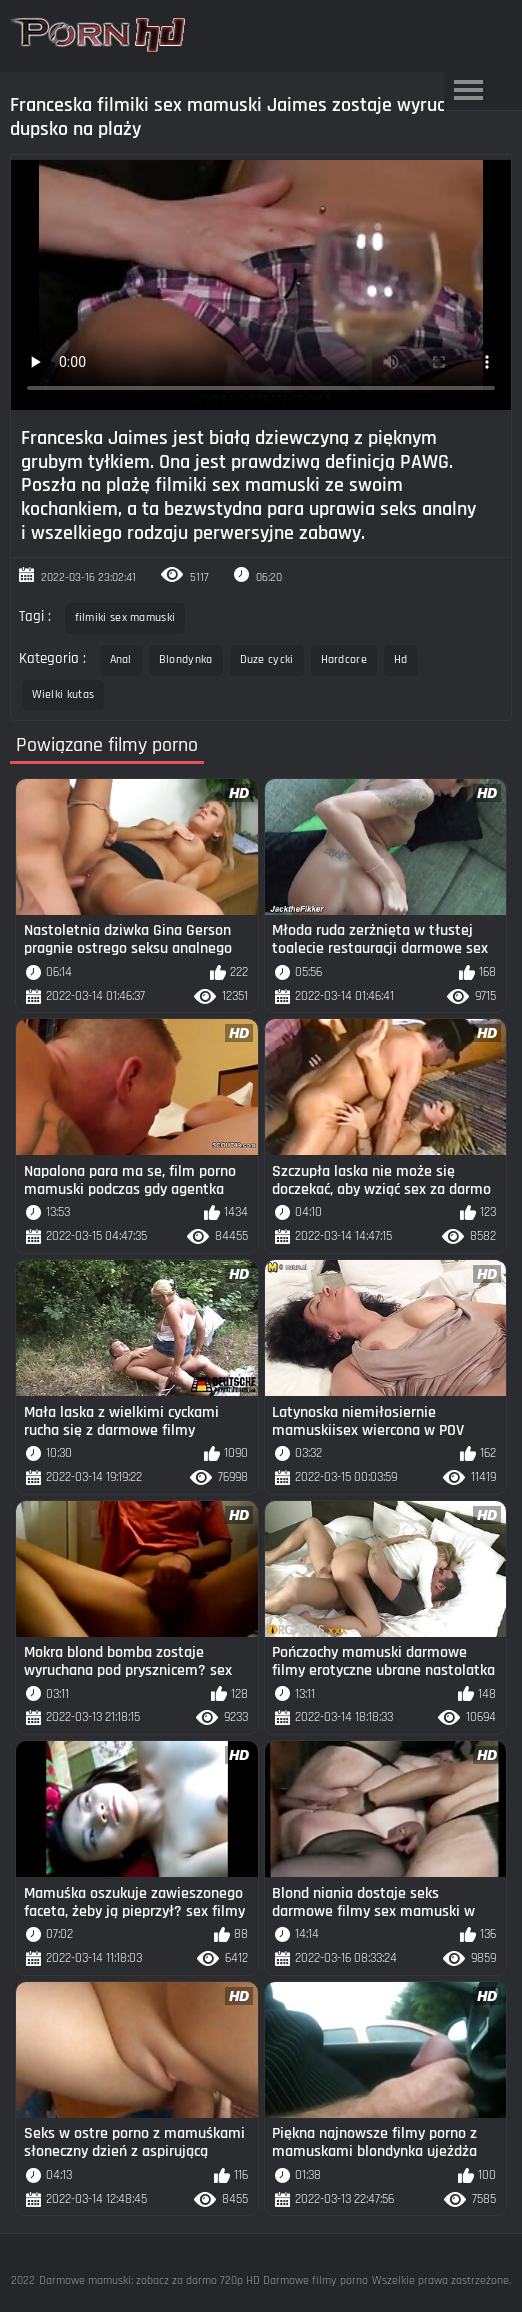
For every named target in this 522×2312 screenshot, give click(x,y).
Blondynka (186, 659)
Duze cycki (267, 659)
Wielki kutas (63, 694)
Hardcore (344, 659)
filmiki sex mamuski (125, 617)
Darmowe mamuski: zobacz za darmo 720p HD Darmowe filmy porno (203, 2280)
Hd (401, 659)
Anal (121, 659)
